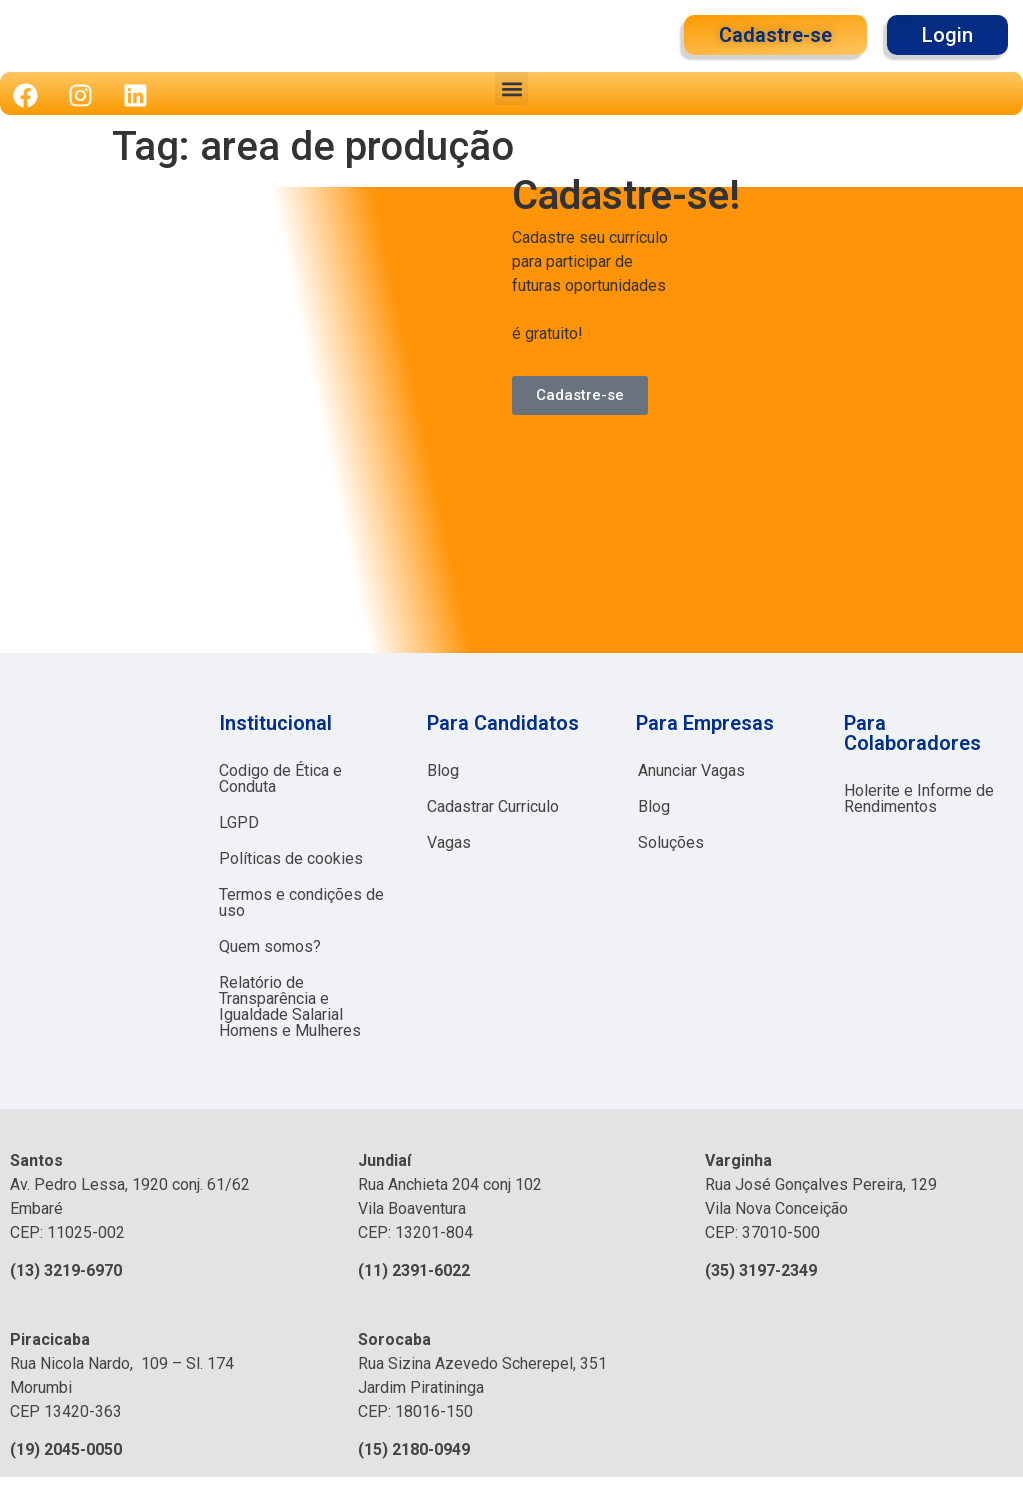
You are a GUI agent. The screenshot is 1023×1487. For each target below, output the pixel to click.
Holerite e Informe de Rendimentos (919, 798)
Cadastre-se (580, 395)
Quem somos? (270, 946)
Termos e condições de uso (301, 902)
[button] (511, 88)
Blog (443, 770)
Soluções (671, 842)
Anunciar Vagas (691, 770)
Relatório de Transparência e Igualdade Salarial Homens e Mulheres (290, 1006)
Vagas (449, 842)
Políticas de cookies (291, 858)
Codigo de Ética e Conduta (280, 778)
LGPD (239, 822)
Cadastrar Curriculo (493, 806)
